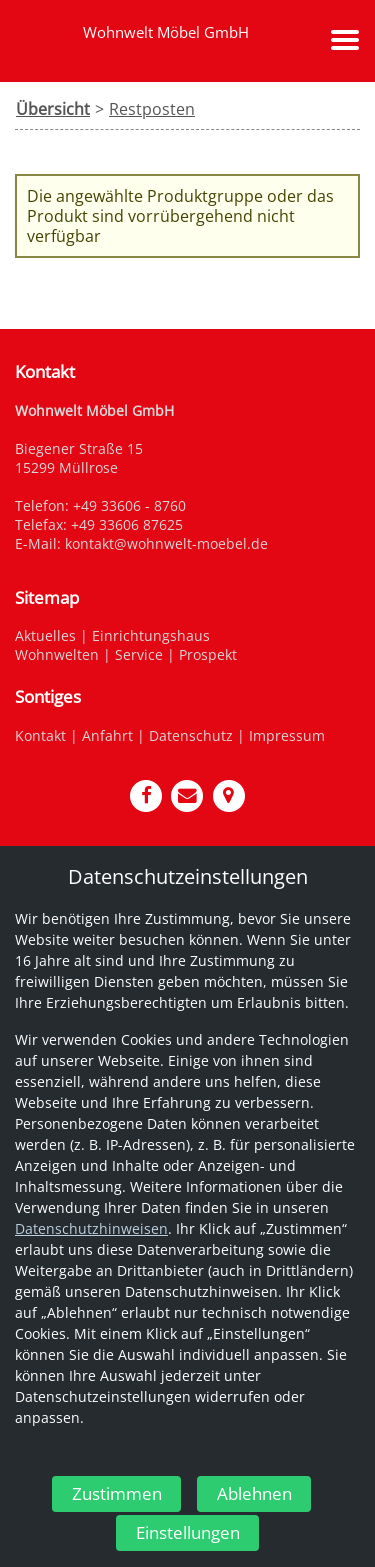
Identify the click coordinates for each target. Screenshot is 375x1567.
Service (139, 654)
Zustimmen (117, 1492)
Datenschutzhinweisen (91, 1228)
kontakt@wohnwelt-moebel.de (166, 543)
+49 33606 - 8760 (129, 505)
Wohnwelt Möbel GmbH (166, 32)
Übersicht (53, 109)
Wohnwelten (57, 654)
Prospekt (208, 654)
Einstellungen (188, 1532)
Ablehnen (254, 1492)
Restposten (152, 109)
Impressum (287, 735)
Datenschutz (191, 735)
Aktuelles (45, 635)
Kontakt (40, 735)
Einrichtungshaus (151, 635)
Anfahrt (107, 735)
